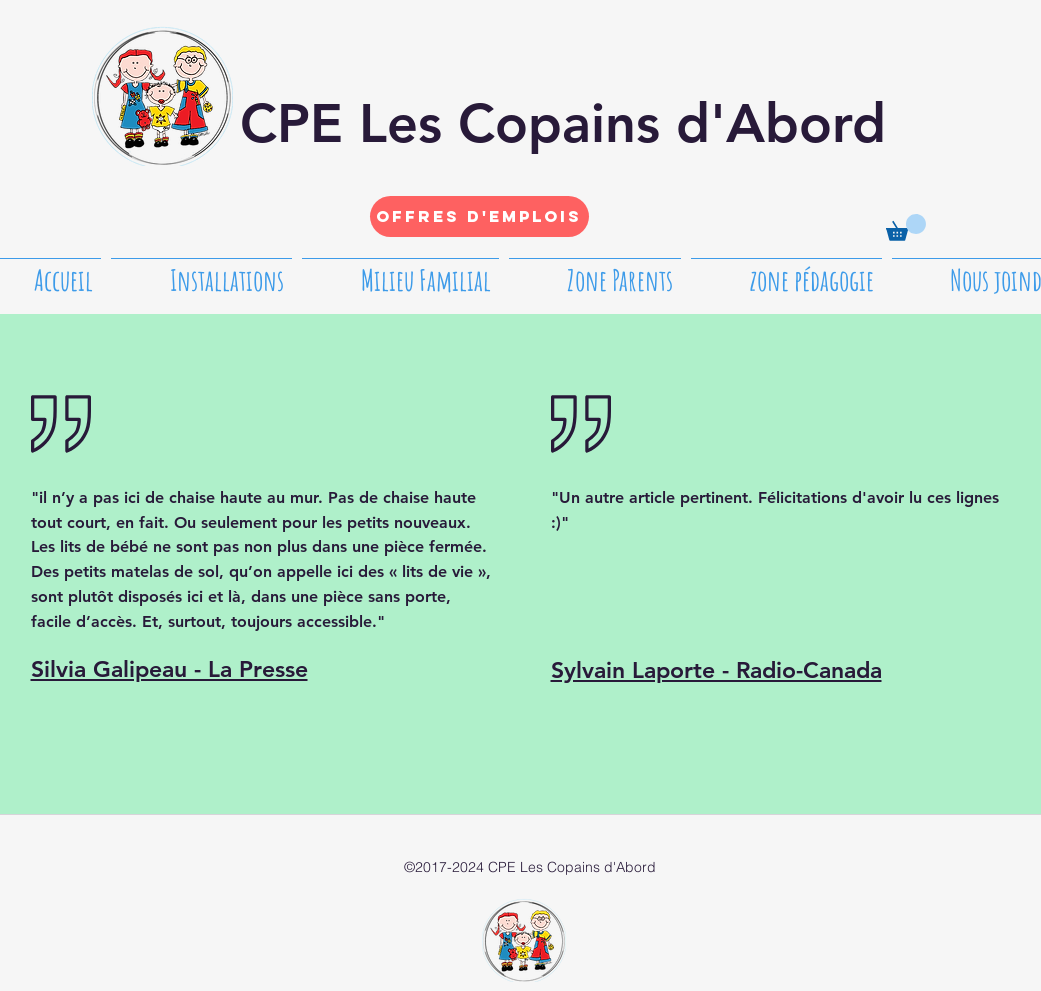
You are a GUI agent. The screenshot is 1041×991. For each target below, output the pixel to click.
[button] (906, 227)
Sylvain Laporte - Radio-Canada (716, 670)
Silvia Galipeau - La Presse (169, 669)
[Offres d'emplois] (479, 216)
